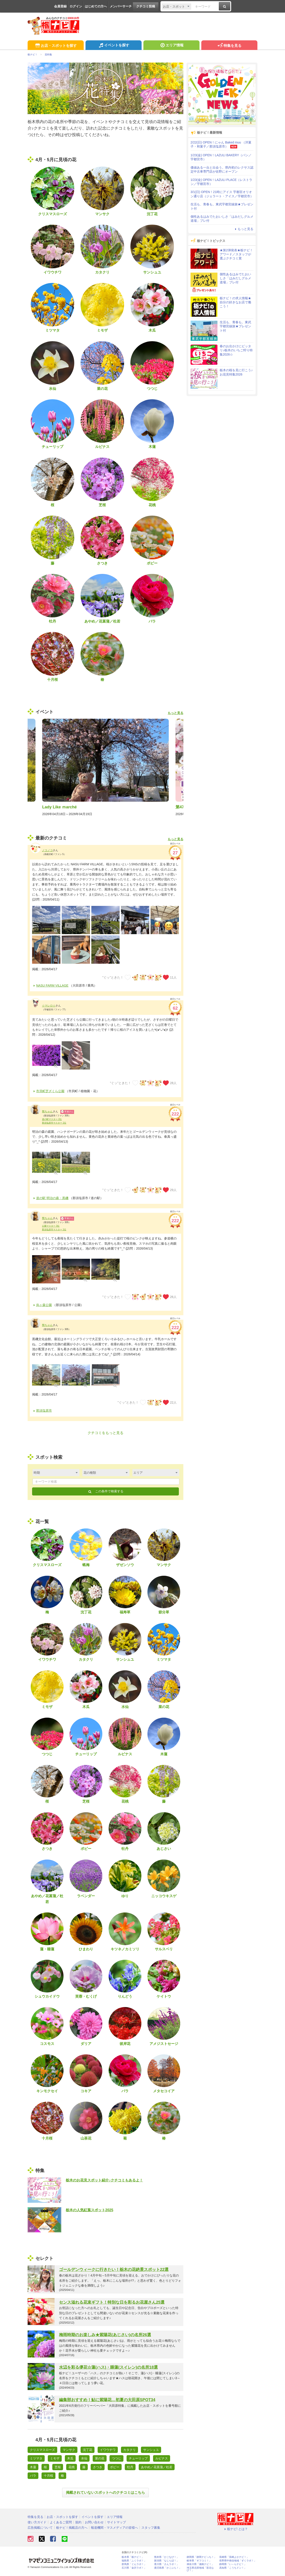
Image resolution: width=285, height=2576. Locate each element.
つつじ (116, 2458)
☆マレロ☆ (48, 1005)
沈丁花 (87, 2450)
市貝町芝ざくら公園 (48, 1091)
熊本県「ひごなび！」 (166, 2557)
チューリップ (138, 2458)
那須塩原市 (42, 1410)
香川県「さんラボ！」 (166, 2564)
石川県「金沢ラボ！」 (134, 2568)
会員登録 (60, 6)
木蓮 (33, 2467)
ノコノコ (47, 850)
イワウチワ (108, 2450)
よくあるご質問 (61, 2522)
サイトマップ (116, 2522)
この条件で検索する (106, 1491)
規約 (78, 2522)
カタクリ (129, 2450)
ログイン (76, 6)
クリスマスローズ (42, 2450)
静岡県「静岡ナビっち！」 (201, 2557)
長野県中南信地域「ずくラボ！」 (237, 2560)
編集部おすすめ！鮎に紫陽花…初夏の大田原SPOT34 (107, 2400)
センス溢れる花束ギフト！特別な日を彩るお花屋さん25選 (111, 2302)
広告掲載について (40, 2527)
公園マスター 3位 (50, 1226)
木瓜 (70, 2458)
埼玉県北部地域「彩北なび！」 (200, 2569)
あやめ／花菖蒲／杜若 (156, 2467)
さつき (97, 2467)
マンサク (69, 2450)
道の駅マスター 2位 (52, 1119)
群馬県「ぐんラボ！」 (134, 2564)
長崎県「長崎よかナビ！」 (234, 2557)
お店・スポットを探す (56, 45)
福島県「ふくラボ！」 (134, 2560)
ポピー (114, 2467)
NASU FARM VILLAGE (50, 985)
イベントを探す (113, 45)
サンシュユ (151, 2450)
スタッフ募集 (150, 2527)
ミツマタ (36, 2458)
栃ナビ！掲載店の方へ (72, 2527)
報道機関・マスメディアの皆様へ (114, 2527)
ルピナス (161, 2458)
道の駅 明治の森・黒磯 (50, 1198)
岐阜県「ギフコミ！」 (199, 2560)
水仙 (84, 2458)
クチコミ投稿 (145, 6)
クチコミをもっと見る (105, 1433)
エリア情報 (171, 45)
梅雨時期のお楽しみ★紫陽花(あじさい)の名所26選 (105, 2335)
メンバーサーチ (121, 6)
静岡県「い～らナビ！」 (232, 2564)
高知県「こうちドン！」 (232, 2568)
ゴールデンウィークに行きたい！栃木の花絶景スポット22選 (114, 2269)
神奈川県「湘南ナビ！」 (200, 2564)
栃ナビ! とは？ (235, 2529)
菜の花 (99, 2458)
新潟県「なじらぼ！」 (166, 2560)
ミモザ (54, 2458)
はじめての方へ (96, 6)
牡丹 (130, 2467)
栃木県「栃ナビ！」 (133, 2557)
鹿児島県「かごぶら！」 (167, 2568)
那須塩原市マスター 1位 (54, 1123)
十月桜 (48, 2475)
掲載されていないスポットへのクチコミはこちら (105, 2492)
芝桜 (58, 2467)
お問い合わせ (94, 2522)
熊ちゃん (47, 1111)
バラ (33, 2475)
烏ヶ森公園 (42, 1305)
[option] (105, 767)
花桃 (71, 2467)
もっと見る (175, 713)
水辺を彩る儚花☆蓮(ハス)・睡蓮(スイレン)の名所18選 (108, 2367)
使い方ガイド (37, 2522)
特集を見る (229, 45)
